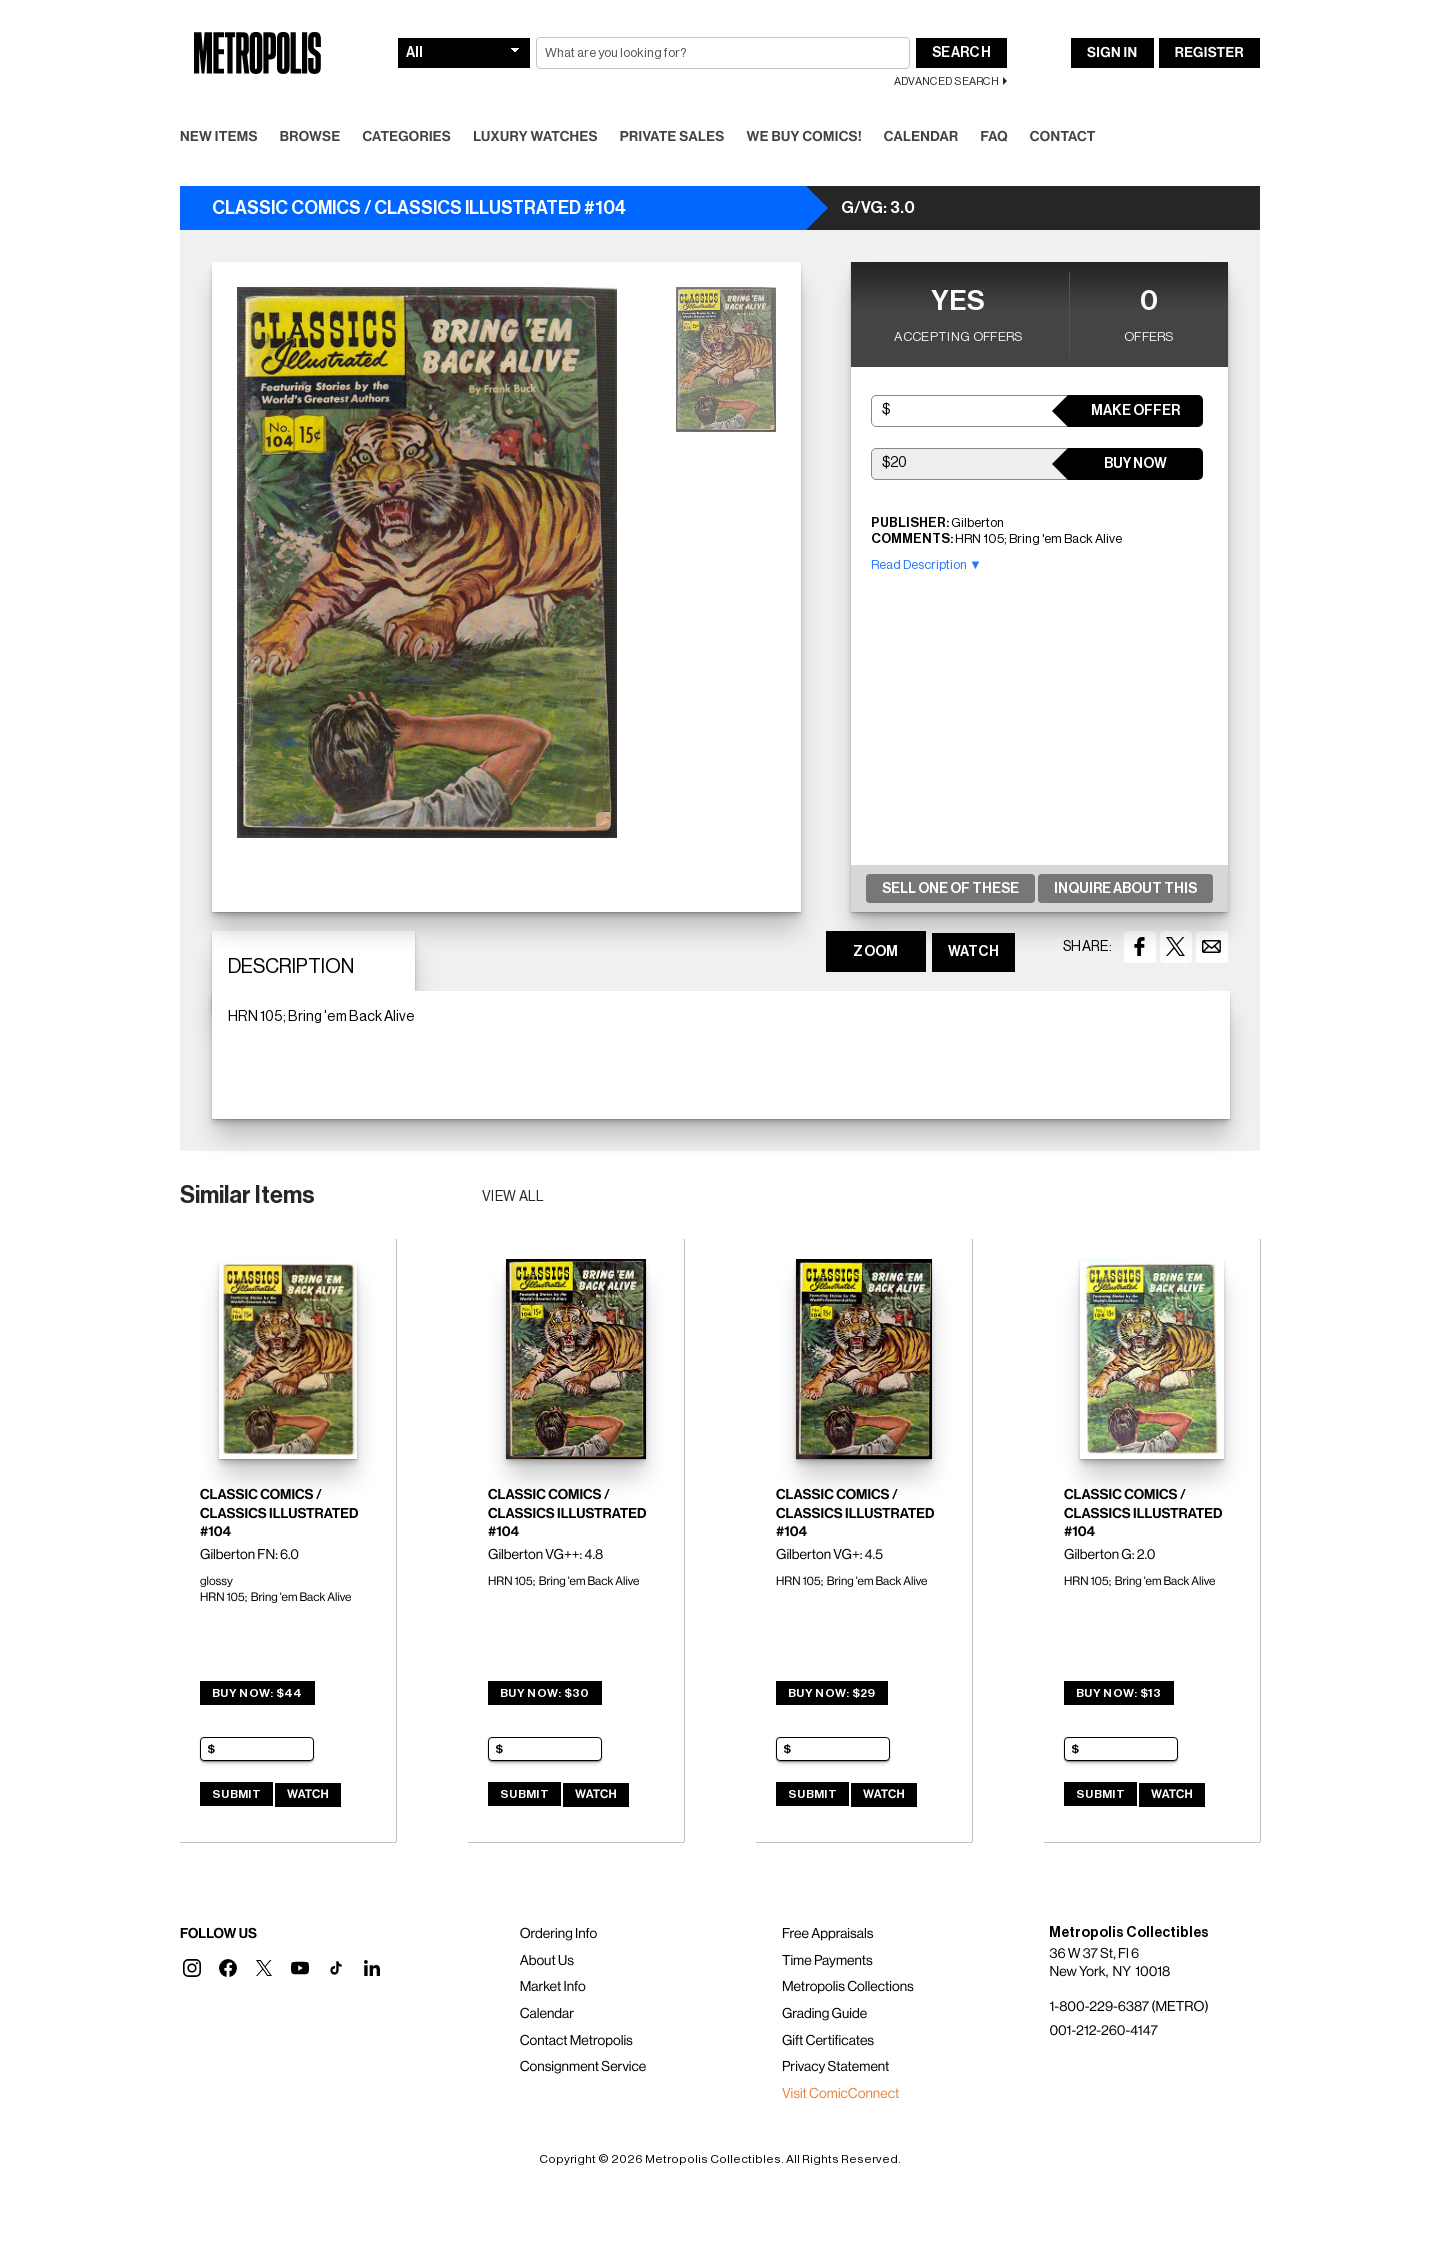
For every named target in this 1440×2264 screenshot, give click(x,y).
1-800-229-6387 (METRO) (1128, 2007)
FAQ (993, 137)
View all (513, 1197)
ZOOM (875, 952)
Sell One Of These (950, 889)
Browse (310, 137)
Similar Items (247, 1195)
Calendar (921, 137)
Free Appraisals (828, 1934)
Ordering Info (558, 1934)
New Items (219, 137)
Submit (236, 1794)
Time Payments (827, 1961)
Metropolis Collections (848, 1987)
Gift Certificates (828, 2041)
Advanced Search (946, 81)
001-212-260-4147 (1103, 2031)
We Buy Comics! (804, 137)
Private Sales (672, 137)
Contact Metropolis (576, 2041)
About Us (547, 1961)
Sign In (1112, 53)
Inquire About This (1125, 889)
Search (961, 53)
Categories (406, 137)
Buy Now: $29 (832, 1693)
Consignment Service (583, 2067)
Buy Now (1135, 464)
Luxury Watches (535, 137)
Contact (1063, 137)
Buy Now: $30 (545, 1693)
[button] (192, 1968)
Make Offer (1135, 411)
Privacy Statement (836, 2067)
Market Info (553, 1987)
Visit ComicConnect (840, 2094)
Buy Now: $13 (1119, 1693)
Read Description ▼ (926, 564)
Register (1209, 53)
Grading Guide (824, 2014)
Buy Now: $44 (257, 1693)
